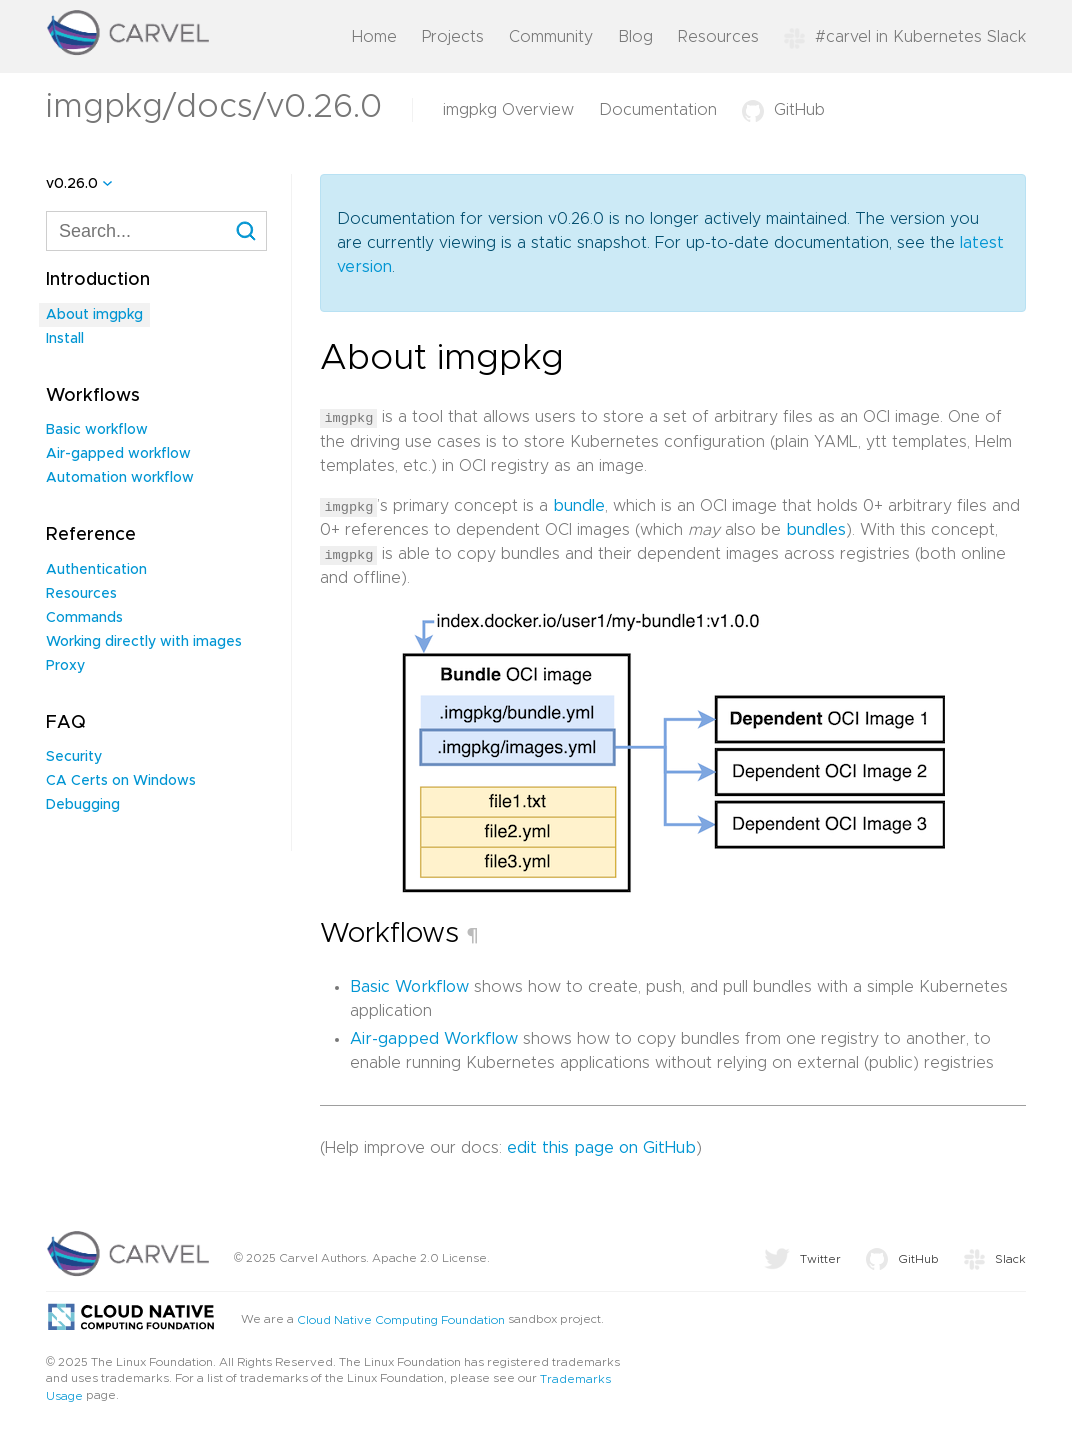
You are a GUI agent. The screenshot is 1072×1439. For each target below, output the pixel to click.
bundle (579, 505)
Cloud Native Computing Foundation (401, 1319)
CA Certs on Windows (121, 781)
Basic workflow (97, 430)
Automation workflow (120, 478)
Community (551, 37)
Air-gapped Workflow (434, 1038)
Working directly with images (144, 642)
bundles (816, 529)
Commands (84, 618)
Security (74, 757)
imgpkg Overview (508, 110)
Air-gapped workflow (118, 454)
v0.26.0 (72, 184)
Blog (635, 37)
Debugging (83, 805)
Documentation (658, 110)
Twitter (802, 1258)
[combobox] (156, 231)
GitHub (783, 110)
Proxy (65, 666)
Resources (718, 37)
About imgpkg (94, 315)
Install (65, 339)
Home (374, 37)
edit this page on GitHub (601, 1147)
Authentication (96, 570)
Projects (453, 37)
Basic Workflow (409, 986)
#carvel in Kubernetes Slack (905, 37)
